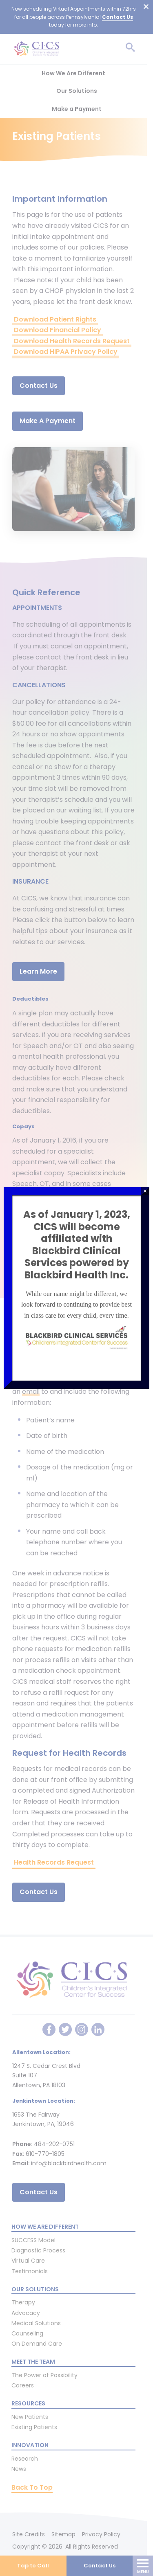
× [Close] (145, 1191)
